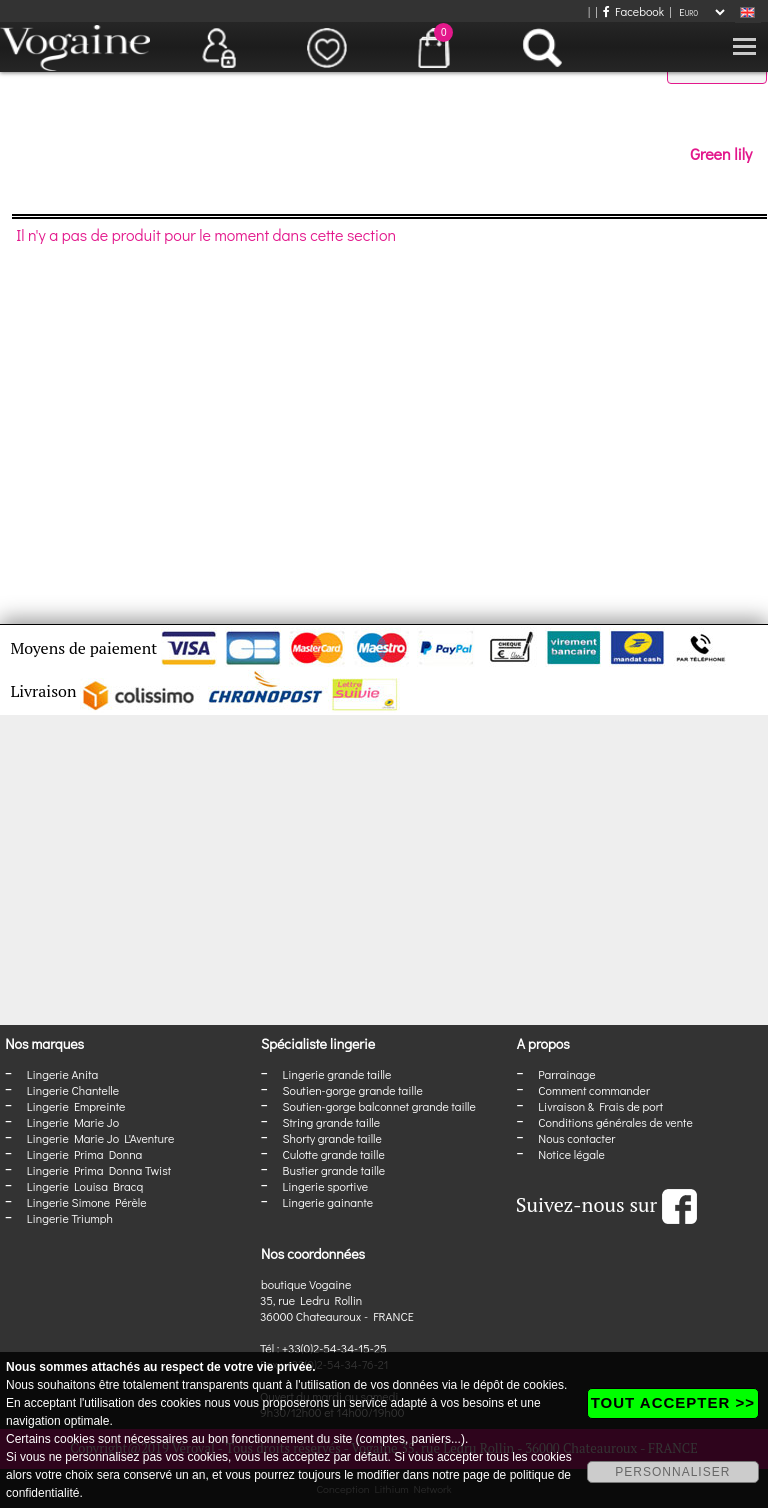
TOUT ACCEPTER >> (673, 1402)
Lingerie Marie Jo (73, 1122)
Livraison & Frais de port (600, 1106)
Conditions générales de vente (615, 1122)
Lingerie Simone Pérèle (87, 1202)
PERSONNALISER (672, 1472)
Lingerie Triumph (70, 1218)
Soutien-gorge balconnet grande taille (379, 1106)
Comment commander (594, 1090)
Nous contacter (576, 1138)
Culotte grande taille (334, 1154)
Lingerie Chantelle (73, 1090)
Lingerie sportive (325, 1186)
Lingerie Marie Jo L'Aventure (100, 1138)
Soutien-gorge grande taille (353, 1090)
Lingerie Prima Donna (85, 1154)
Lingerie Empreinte (76, 1106)
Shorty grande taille (332, 1138)
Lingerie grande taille (337, 1074)
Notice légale (571, 1154)
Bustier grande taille (334, 1170)
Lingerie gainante (328, 1202)
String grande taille (332, 1122)
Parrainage (566, 1074)
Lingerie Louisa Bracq (85, 1186)
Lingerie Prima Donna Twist (99, 1170)
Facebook (633, 11)
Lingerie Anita (62, 1074)
